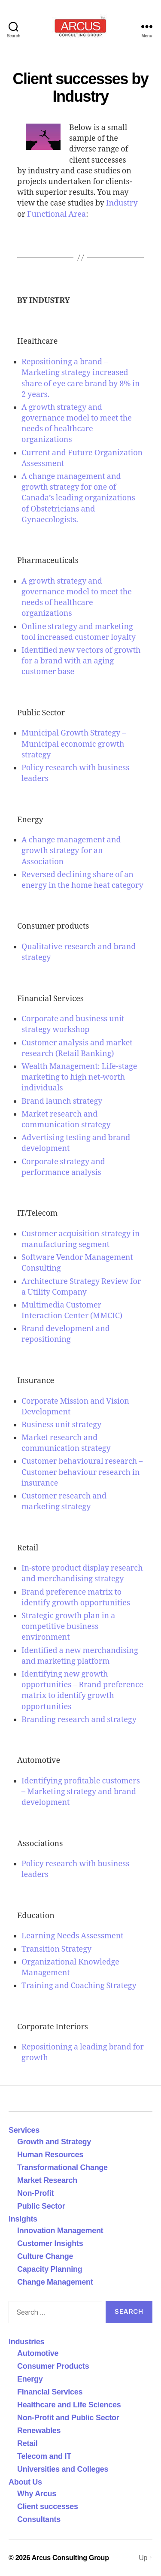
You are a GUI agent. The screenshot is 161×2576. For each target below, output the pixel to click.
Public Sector (41, 2206)
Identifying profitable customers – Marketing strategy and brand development (80, 1791)
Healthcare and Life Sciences (69, 2404)
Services (24, 2130)
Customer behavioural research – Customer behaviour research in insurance (82, 1472)
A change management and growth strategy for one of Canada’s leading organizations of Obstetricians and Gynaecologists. (78, 498)
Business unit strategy (61, 1425)
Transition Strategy (56, 1949)
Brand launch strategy (61, 1101)
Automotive (37, 2353)
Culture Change (45, 2256)
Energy (30, 2379)
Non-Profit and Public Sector (68, 2417)
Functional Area (56, 214)
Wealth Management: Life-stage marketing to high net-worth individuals (79, 1077)
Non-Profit (35, 2193)
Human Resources (50, 2154)
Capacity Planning (49, 2269)
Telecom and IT (44, 2456)
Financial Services (49, 2392)
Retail (27, 2443)
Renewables (39, 2430)
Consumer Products (53, 2366)
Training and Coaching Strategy (79, 1986)
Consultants (39, 2519)
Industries (26, 2341)
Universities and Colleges (62, 2469)
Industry (122, 203)
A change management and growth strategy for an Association (71, 850)
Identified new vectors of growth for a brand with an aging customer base (80, 661)
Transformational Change (62, 2167)
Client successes (47, 2506)
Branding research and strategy (79, 1720)
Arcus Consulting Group (70, 2557)
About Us (25, 2482)
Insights (23, 2219)
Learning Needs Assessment (72, 1936)
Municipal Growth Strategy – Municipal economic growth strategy (73, 744)
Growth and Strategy (54, 2141)
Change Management (55, 2282)
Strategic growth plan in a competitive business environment (68, 1626)
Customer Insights (52, 2243)
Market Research (47, 2180)
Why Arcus (36, 2493)
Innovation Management (60, 2230)
